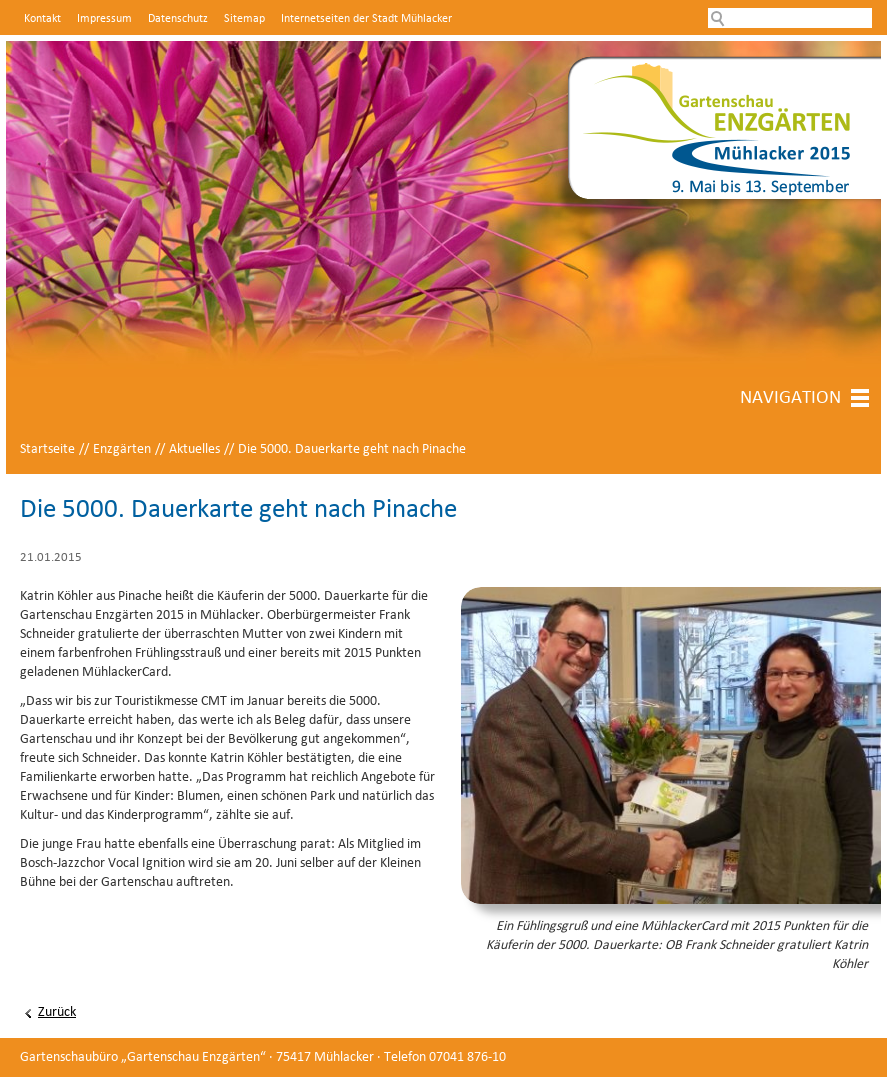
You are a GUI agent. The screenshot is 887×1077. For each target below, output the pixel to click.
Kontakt (42, 19)
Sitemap (244, 19)
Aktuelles (194, 449)
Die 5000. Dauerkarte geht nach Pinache (352, 449)
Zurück (57, 1012)
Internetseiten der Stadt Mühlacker (366, 19)
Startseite (47, 449)
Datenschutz (178, 19)
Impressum (104, 19)
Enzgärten (122, 449)
